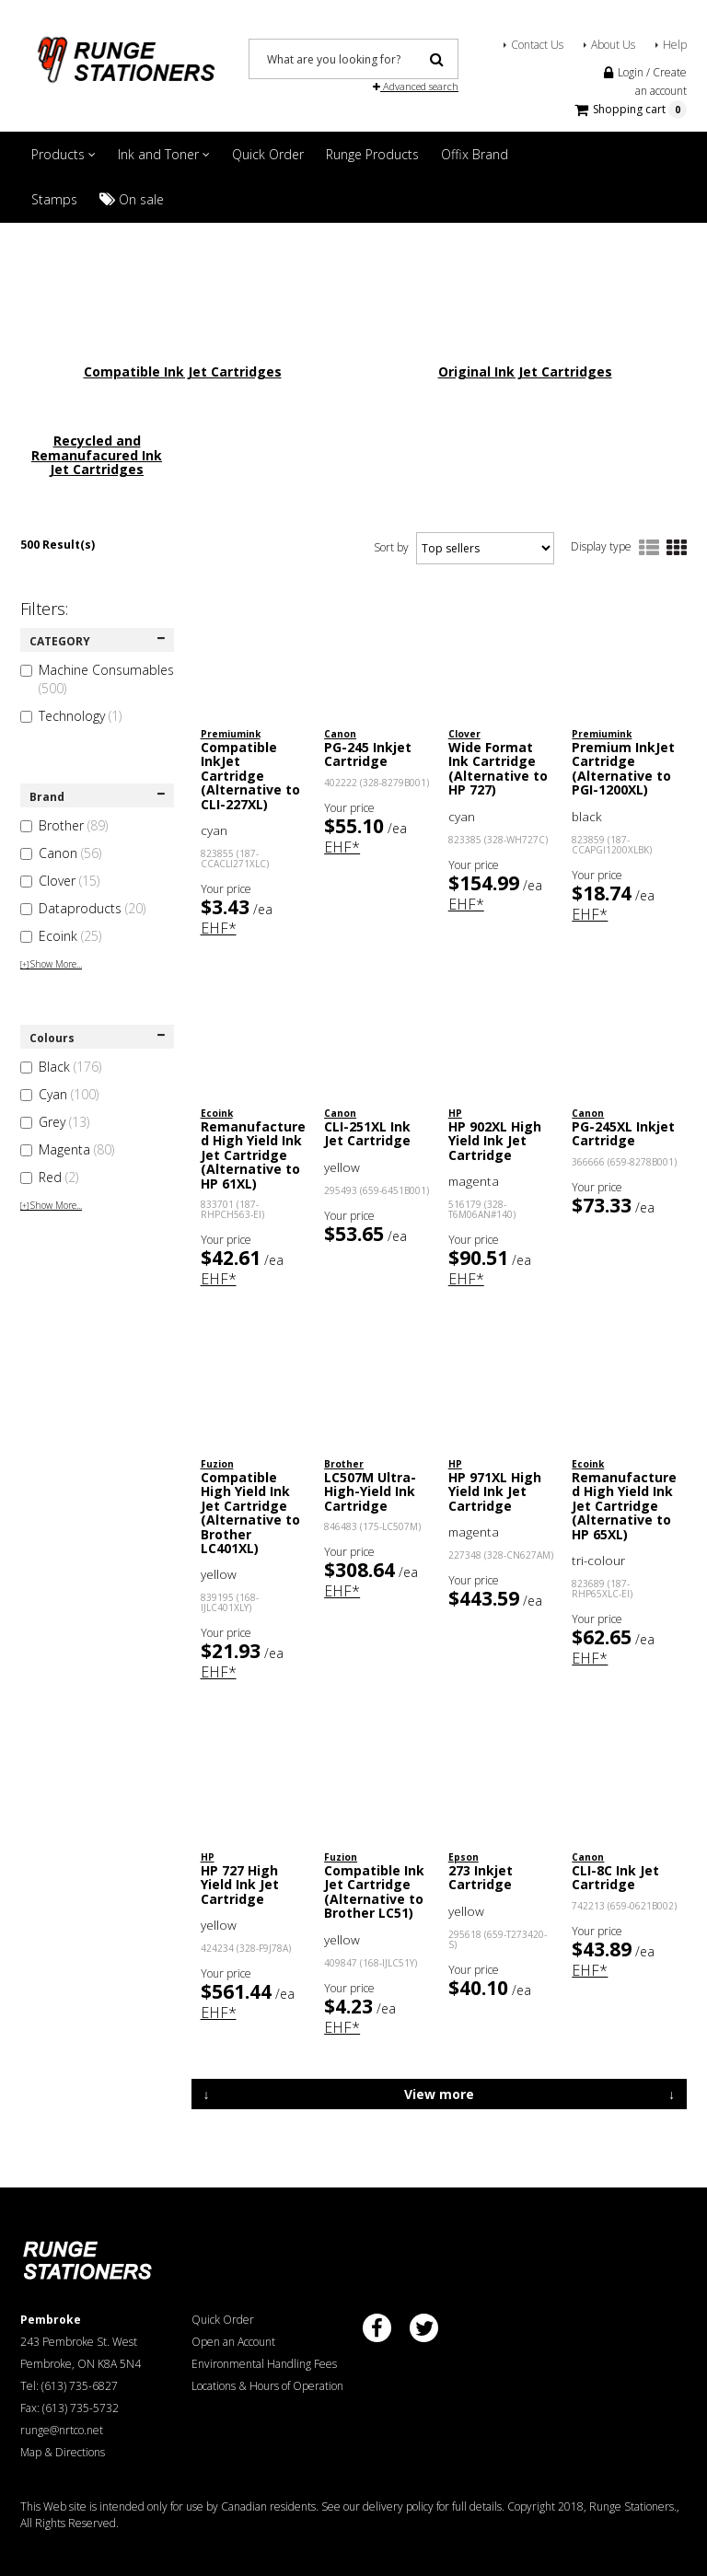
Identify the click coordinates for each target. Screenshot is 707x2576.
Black (60, 1066)
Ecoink (60, 936)
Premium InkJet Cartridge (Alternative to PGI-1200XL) (623, 768)
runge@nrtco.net (61, 2430)
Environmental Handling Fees (264, 2364)
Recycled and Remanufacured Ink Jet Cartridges (96, 455)
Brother (64, 825)
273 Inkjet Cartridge (480, 1877)
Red (49, 1177)
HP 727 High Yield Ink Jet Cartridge (240, 1885)
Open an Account (233, 2342)
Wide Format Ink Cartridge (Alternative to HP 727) (498, 768)
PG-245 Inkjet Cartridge (367, 754)
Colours (97, 1038)
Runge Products (372, 154)
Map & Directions (62, 2452)
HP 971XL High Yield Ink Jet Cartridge (494, 1491)
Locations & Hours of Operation (267, 2386)
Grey (54, 1122)
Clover (59, 880)
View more (439, 2094)
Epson (463, 1857)
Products (63, 154)
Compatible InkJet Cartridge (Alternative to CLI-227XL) (250, 775)
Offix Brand (474, 154)
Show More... (51, 963)
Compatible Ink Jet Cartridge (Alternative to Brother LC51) (374, 1891)
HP (455, 1113)
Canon (60, 853)
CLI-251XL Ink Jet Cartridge (367, 1133)
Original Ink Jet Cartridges (525, 371)
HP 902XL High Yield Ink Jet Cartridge (494, 1141)
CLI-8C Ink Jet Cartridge (615, 1877)
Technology (71, 716)
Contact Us (537, 44)
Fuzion (217, 1463)
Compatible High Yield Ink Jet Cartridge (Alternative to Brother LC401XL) (250, 1512)
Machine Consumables (97, 679)
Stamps (54, 199)
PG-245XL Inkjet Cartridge (623, 1133)
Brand (97, 797)
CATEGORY (97, 641)
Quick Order (268, 154)
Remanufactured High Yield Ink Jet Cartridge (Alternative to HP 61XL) (253, 1155)
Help (675, 44)
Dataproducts (82, 908)
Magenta (67, 1149)
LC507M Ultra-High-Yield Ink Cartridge (370, 1491)
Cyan (59, 1094)
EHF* (219, 928)
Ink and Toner (164, 154)
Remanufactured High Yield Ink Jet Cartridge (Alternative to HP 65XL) (624, 1505)
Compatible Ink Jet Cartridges (183, 371)
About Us (613, 44)
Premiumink (231, 733)
